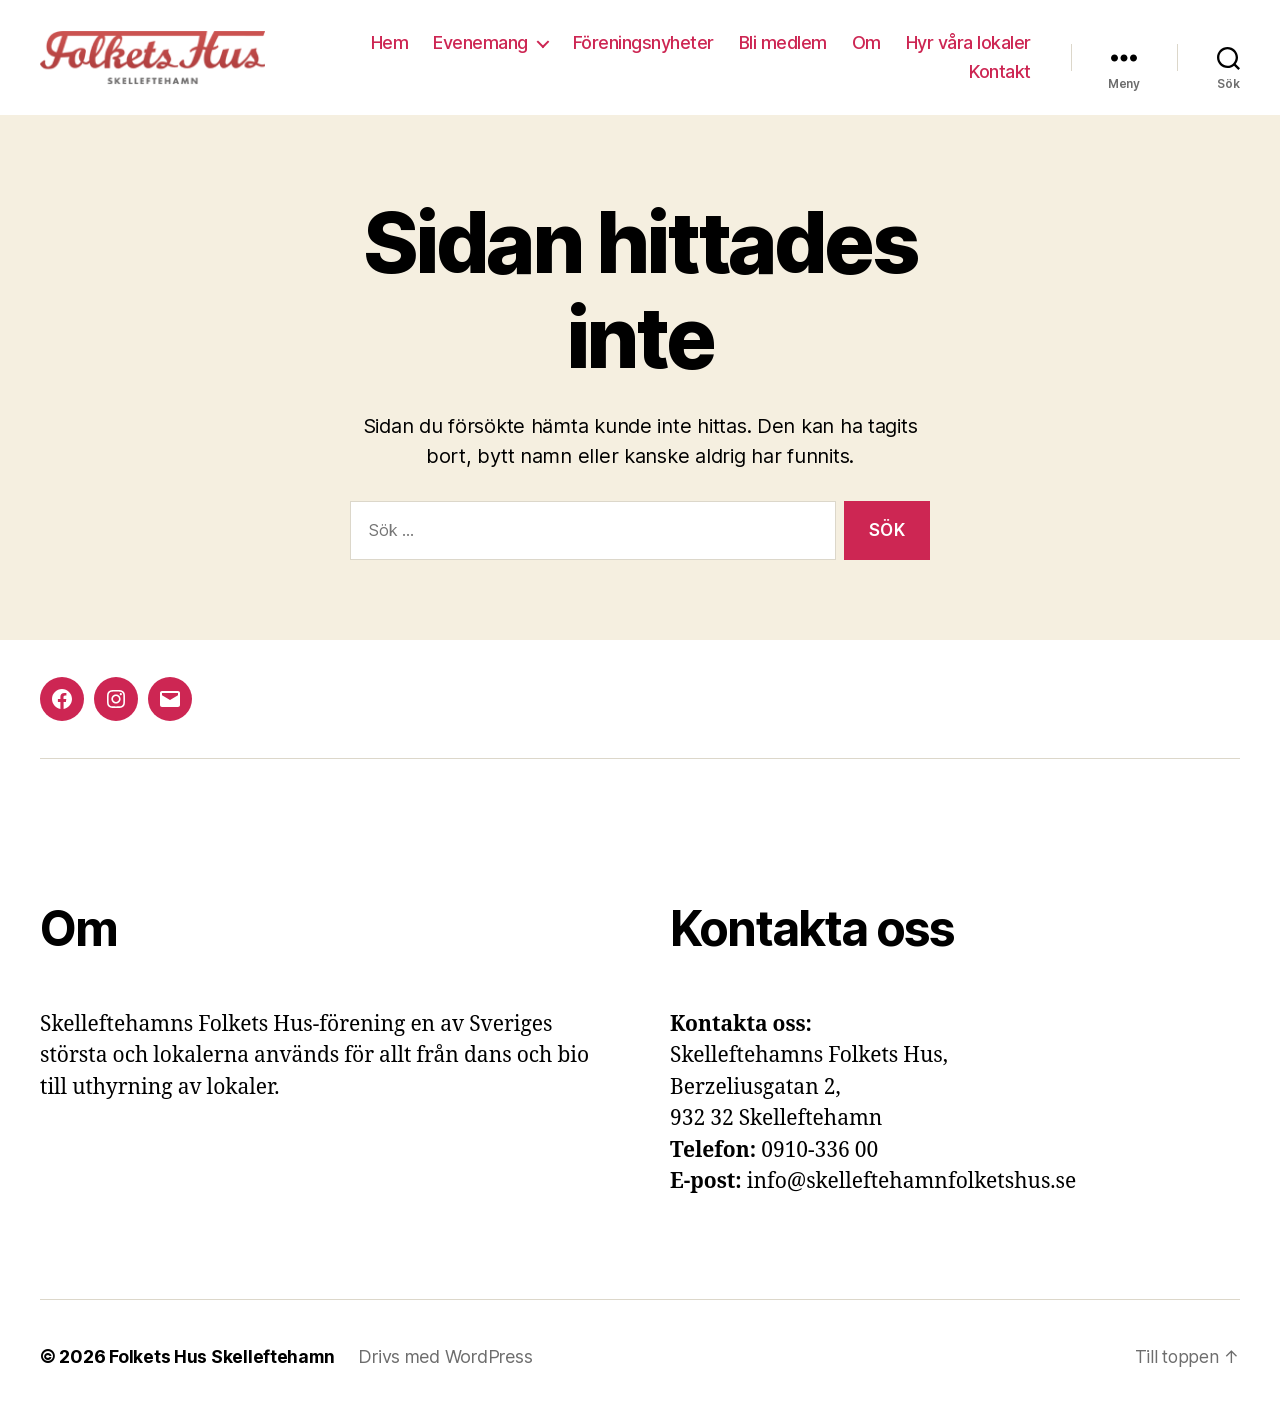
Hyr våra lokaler (968, 42)
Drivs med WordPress (447, 1356)
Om (866, 42)
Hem (390, 42)
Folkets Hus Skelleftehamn (222, 1356)
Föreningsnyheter (643, 42)
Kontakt (1000, 71)
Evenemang (480, 42)
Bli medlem (783, 42)
